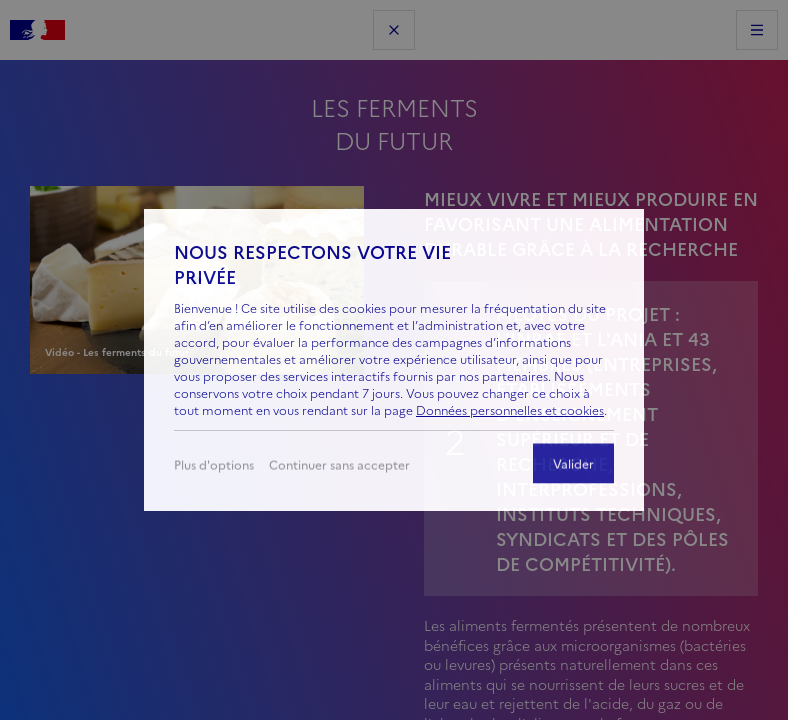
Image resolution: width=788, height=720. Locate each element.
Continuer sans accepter (339, 468)
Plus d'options (214, 468)
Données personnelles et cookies (510, 410)
